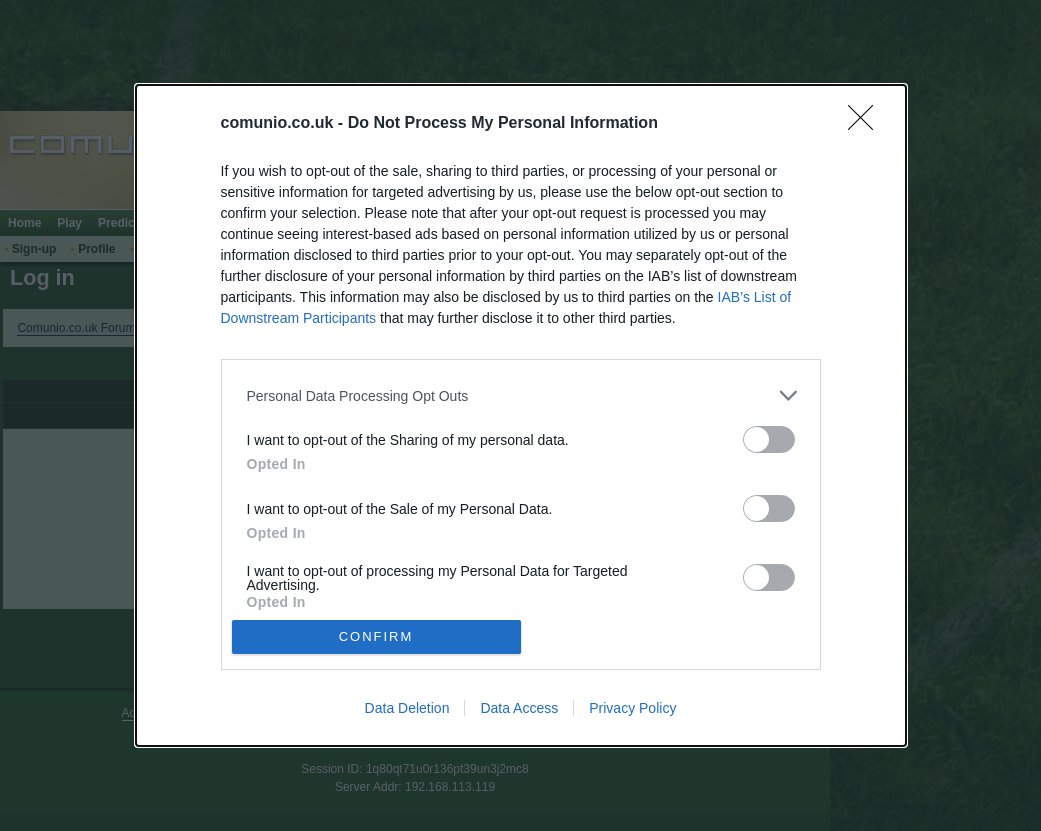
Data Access (519, 708)
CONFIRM (376, 636)
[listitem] (521, 395)
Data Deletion (407, 708)
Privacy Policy (632, 708)
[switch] (769, 439)
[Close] (867, 124)
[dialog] (521, 415)
